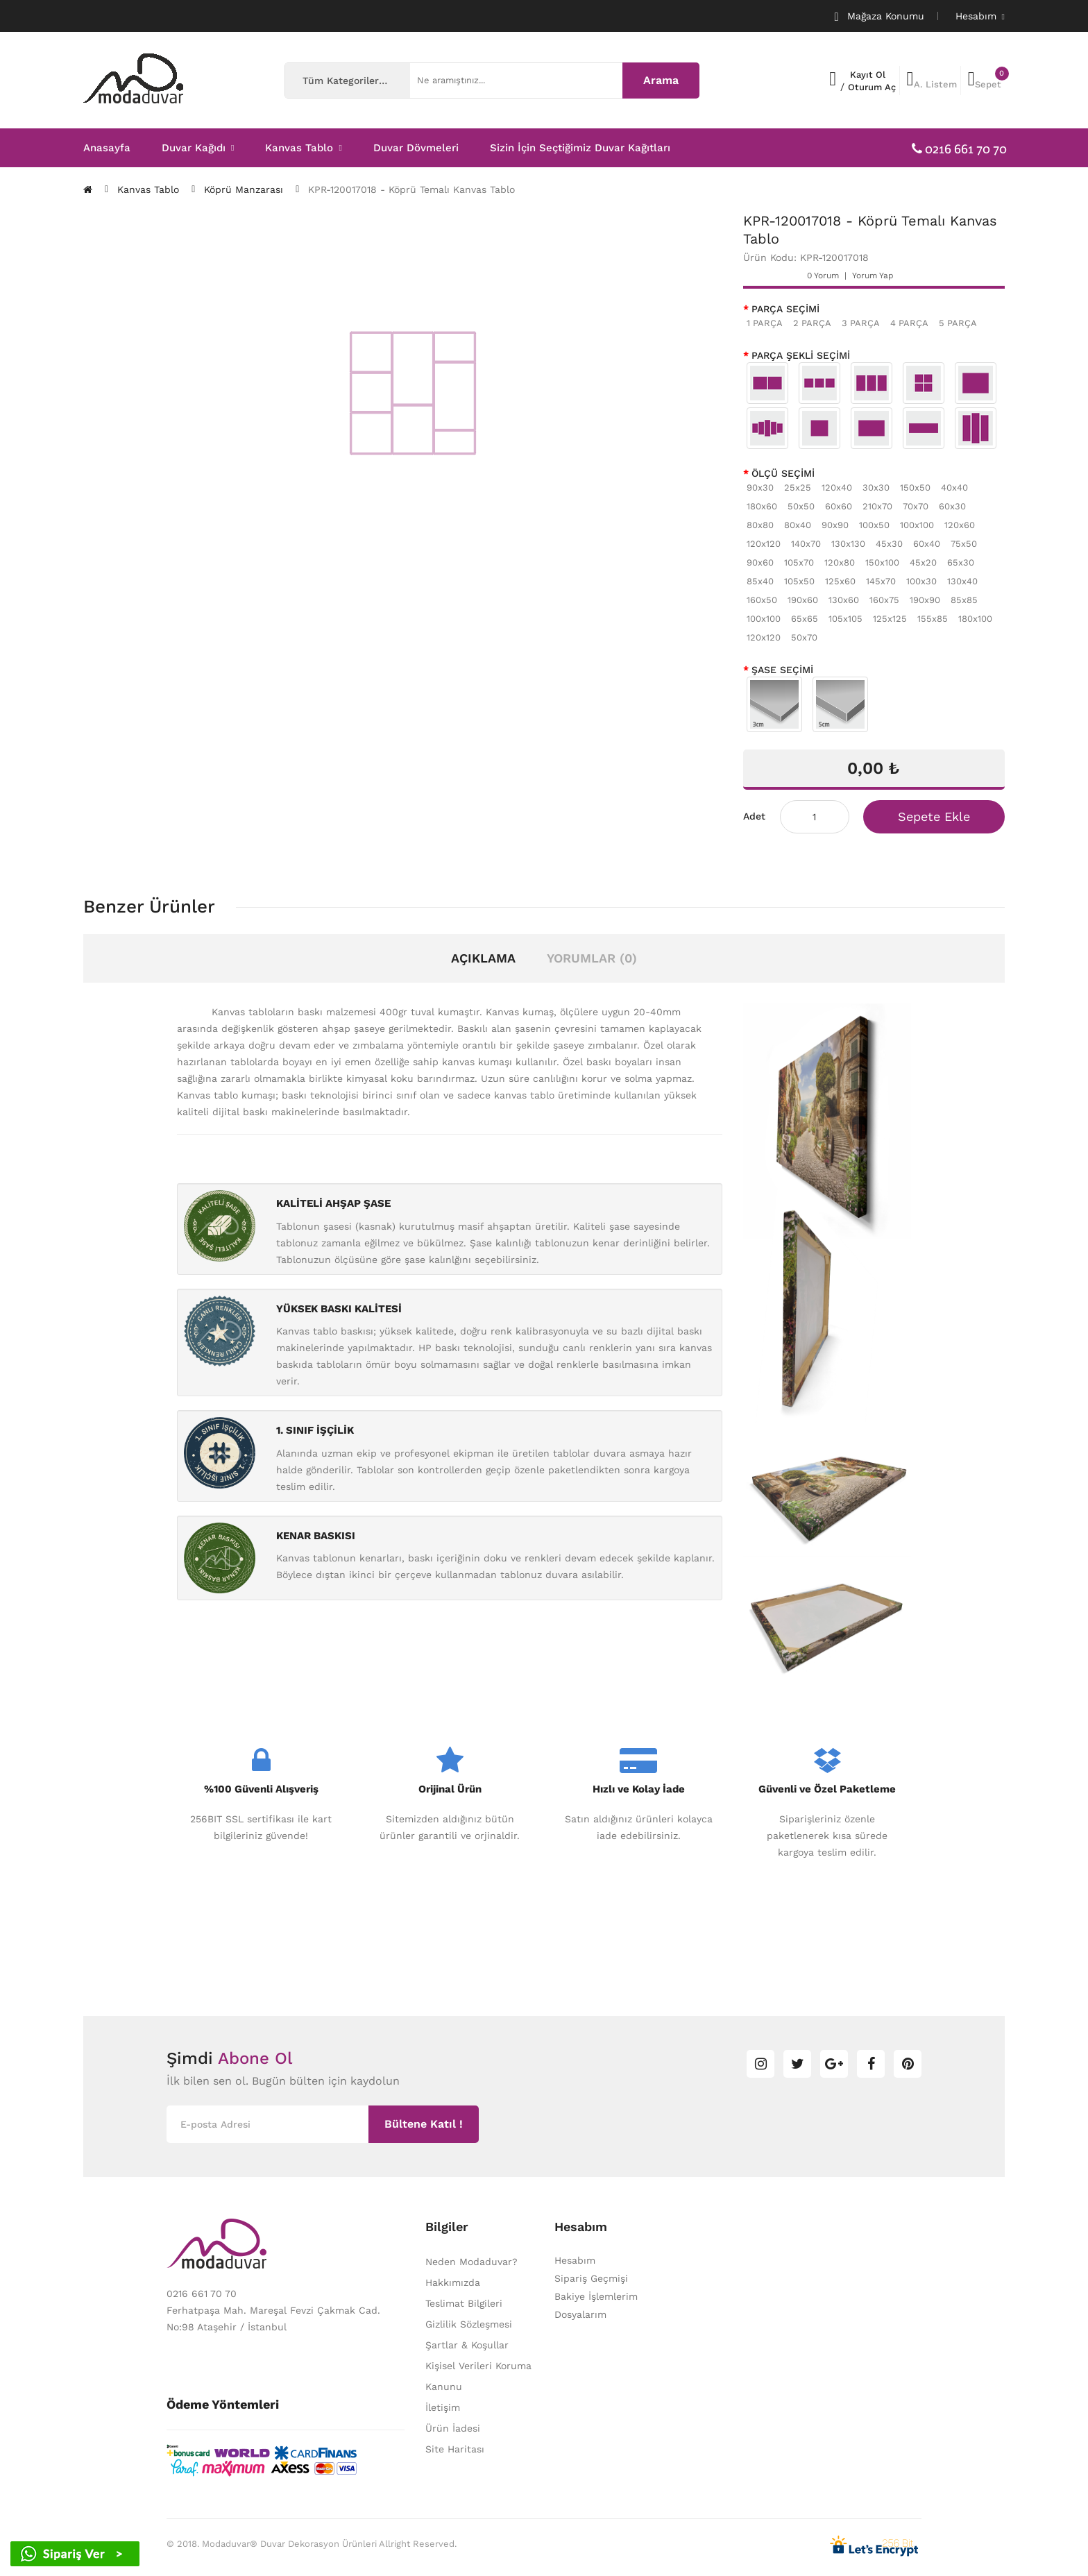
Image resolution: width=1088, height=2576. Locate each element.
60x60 (838, 506)
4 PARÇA (909, 323)
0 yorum (823, 275)
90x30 (760, 487)
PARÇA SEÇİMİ (785, 308)
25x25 (797, 487)
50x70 (804, 637)
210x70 (877, 506)
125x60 (840, 581)
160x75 (884, 600)
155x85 (932, 618)
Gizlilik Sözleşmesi (468, 2324)
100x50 (874, 525)
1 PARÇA (765, 323)
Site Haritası (454, 2449)
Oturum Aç (872, 87)
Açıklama (483, 958)
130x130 (848, 544)
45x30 (889, 544)
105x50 (799, 581)
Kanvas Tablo (148, 189)
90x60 (760, 562)
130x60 (843, 600)
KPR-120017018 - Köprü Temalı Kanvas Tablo (411, 189)
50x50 (801, 506)
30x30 (876, 487)
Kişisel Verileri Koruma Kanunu (478, 2376)
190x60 (803, 600)
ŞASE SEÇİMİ (782, 669)
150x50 (915, 487)
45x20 (923, 562)
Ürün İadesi (452, 2428)
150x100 (882, 562)
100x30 (921, 581)
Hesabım (574, 2260)
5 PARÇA (958, 323)
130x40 (962, 581)
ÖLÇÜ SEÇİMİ (783, 473)
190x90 (925, 600)
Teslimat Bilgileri (463, 2303)
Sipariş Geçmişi (591, 2278)
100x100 (917, 525)
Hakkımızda (452, 2282)
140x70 (806, 544)
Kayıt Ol (867, 74)
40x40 (954, 487)
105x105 (845, 618)
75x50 (964, 544)
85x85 (964, 600)
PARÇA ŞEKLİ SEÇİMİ (800, 355)
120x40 (837, 487)
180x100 (975, 618)
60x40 (926, 544)
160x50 (762, 600)
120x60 (959, 525)
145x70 (881, 581)
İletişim (442, 2407)
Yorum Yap (873, 275)
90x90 (835, 525)
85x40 (760, 581)
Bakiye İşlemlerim (596, 2296)
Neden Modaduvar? (471, 2261)
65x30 (960, 562)
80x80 (760, 525)
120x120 (764, 544)
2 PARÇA (812, 323)
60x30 (952, 506)
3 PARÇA (861, 323)
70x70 (915, 506)
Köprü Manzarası (243, 189)
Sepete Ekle (934, 816)
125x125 (890, 618)
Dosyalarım (580, 2314)
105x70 (799, 562)
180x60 (762, 506)
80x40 (797, 525)
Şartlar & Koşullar (467, 2344)
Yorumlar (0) (592, 958)
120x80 (839, 562)
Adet (754, 816)
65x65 (804, 618)
